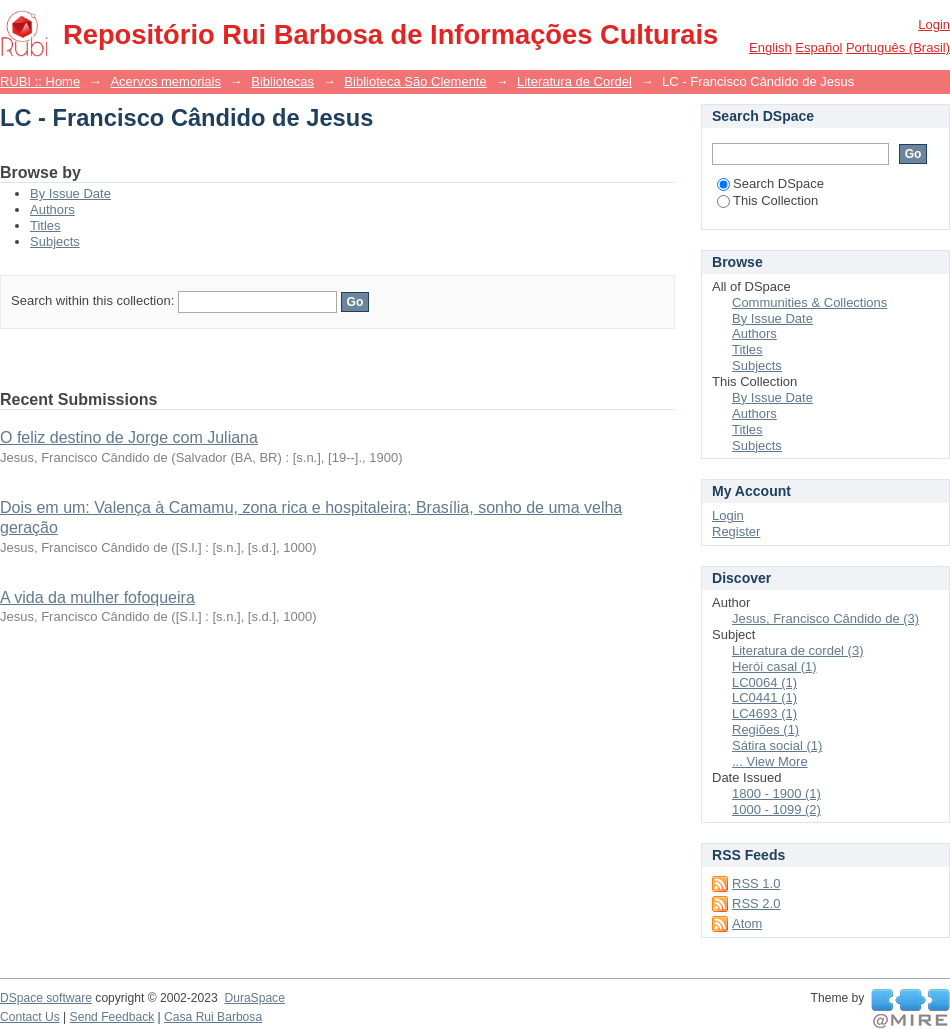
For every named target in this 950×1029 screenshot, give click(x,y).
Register (736, 531)
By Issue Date (70, 193)
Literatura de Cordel (574, 81)
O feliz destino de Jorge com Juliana (129, 437)
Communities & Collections (809, 302)
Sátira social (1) (777, 745)
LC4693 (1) (764, 713)
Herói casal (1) (774, 666)
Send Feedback (112, 1017)
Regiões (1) (765, 729)
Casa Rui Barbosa (213, 1017)
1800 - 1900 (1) (776, 793)
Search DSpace (770, 183)
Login (934, 24)
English (770, 47)
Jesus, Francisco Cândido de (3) (825, 618)
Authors (52, 209)
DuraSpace (254, 998)
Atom (747, 923)
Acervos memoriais (165, 81)
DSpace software (46, 998)
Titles (45, 225)
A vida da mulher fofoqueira (97, 597)
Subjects (55, 241)
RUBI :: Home (40, 81)
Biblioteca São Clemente (415, 81)
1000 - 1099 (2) (776, 809)
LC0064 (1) (764, 682)
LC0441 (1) (764, 697)
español (818, 47)
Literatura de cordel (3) (798, 650)
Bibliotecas (282, 81)
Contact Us (30, 1017)
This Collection (767, 200)
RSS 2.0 (756, 903)
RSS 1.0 (756, 883)
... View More (770, 761)
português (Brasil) (898, 47)
